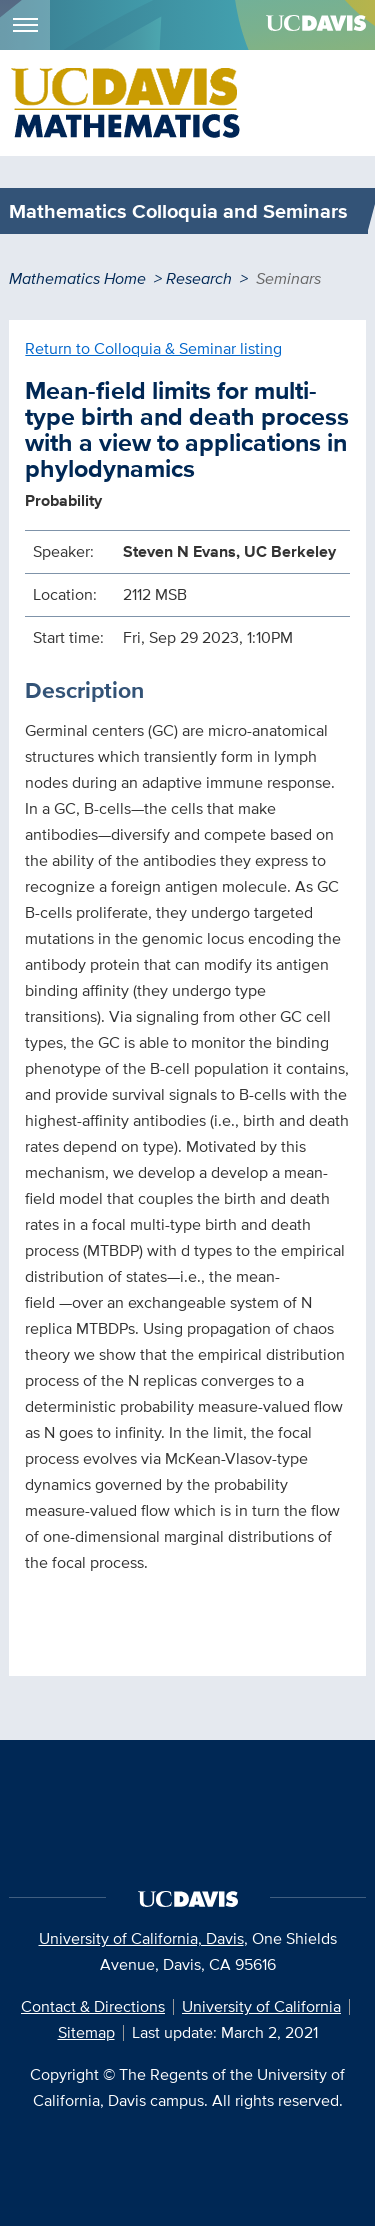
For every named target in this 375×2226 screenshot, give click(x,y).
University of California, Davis (141, 1938)
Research (199, 278)
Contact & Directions (93, 2006)
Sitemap (86, 2032)
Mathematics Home (77, 278)
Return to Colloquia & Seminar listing (153, 348)
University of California (261, 2006)
